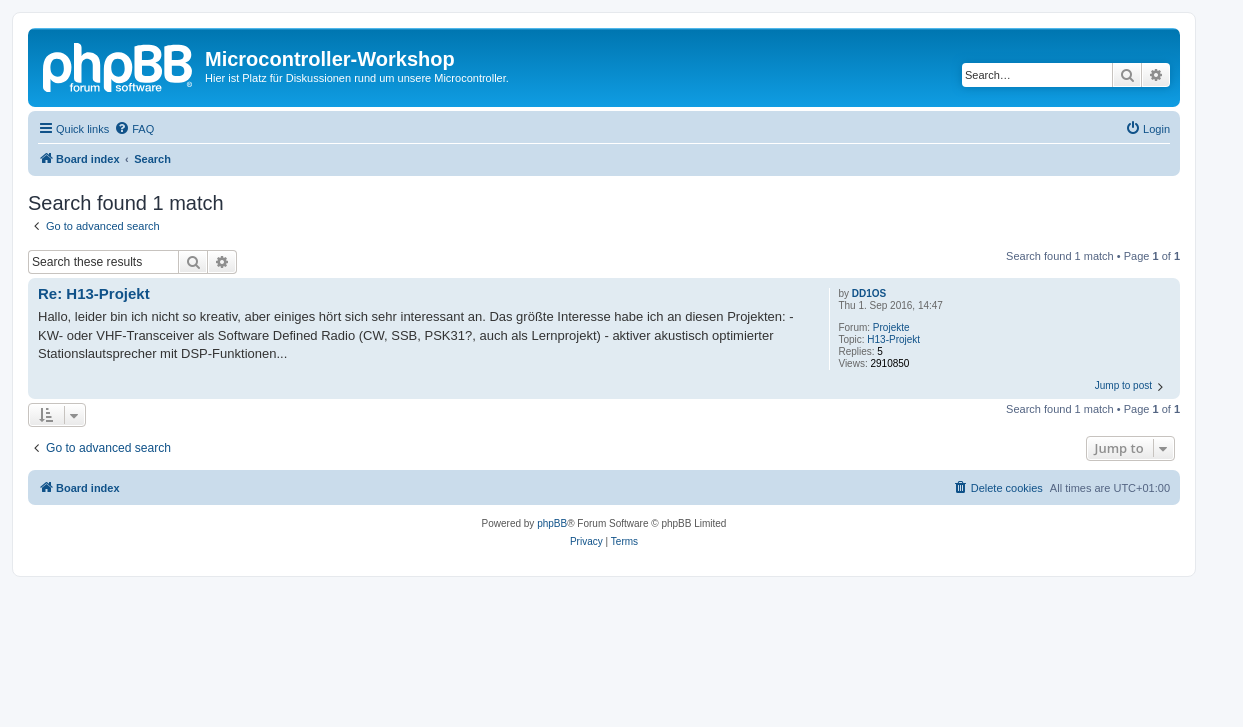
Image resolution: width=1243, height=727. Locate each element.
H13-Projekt (893, 339)
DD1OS (869, 293)
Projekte (891, 327)
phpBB (552, 523)
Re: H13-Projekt (94, 293)
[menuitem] (134, 129)
